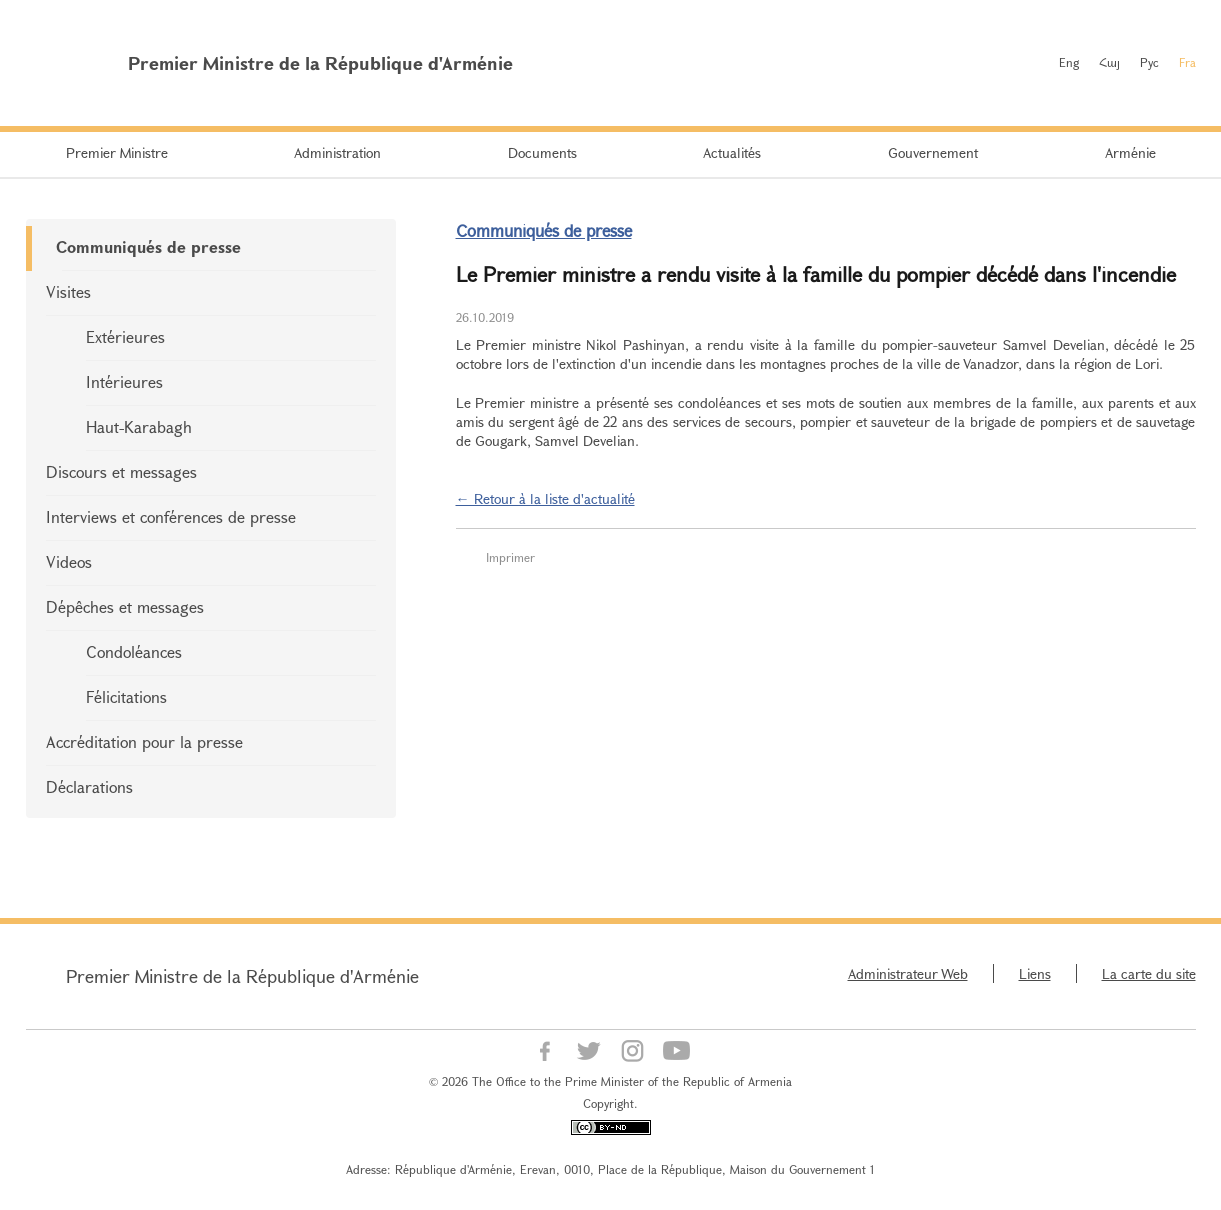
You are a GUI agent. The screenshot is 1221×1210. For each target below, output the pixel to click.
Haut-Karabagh (139, 426)
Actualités (732, 152)
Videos (69, 561)
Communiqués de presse (148, 246)
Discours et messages (121, 471)
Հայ (1109, 62)
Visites (68, 291)
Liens (1035, 973)
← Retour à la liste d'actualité (545, 498)
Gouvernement (933, 152)
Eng (1069, 62)
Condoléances (134, 651)
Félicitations (126, 696)
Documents (542, 152)
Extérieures (125, 336)
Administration (337, 152)
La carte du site (1149, 973)
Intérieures (124, 381)
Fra (1187, 62)
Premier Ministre (117, 152)
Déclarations (89, 786)
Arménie (1130, 152)
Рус (1149, 62)
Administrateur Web (908, 973)
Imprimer (510, 557)
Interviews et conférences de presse (171, 516)
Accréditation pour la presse (144, 741)
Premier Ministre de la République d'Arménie (242, 976)
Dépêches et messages (125, 606)
